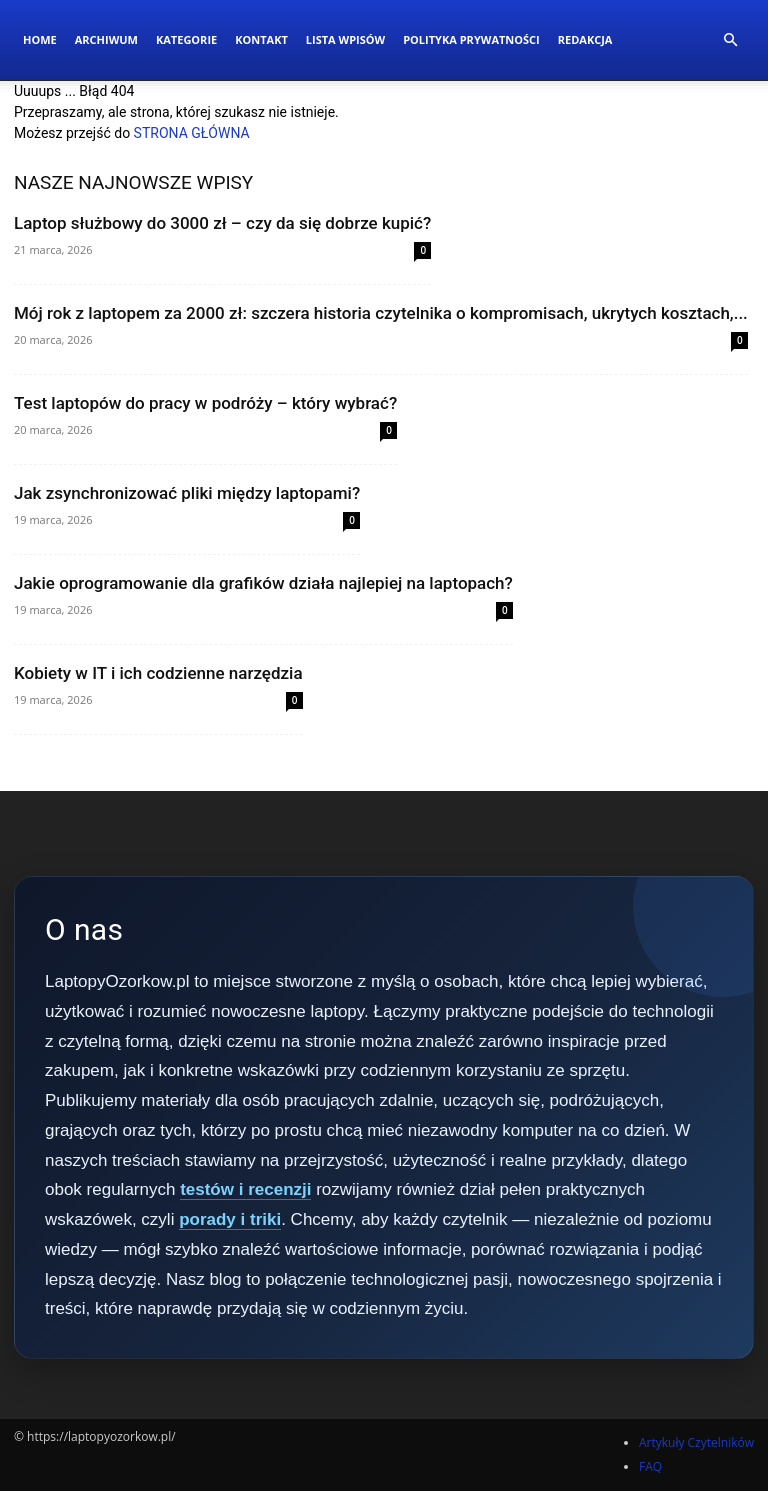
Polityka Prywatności (471, 39)
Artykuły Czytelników (696, 1442)
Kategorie (186, 39)
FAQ (650, 1466)
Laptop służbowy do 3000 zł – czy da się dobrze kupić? (222, 223)
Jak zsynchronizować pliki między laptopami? (187, 493)
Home (40, 39)
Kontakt (261, 39)
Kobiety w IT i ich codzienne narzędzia (158, 673)
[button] (730, 40)
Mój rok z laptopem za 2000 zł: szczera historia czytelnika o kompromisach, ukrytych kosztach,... (381, 313)
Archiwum (106, 39)
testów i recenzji (245, 1189)
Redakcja (585, 39)
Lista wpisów (345, 39)
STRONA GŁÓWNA (192, 133)
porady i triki (230, 1219)
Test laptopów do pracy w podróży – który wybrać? (205, 403)
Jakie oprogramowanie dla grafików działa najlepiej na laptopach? (263, 583)
